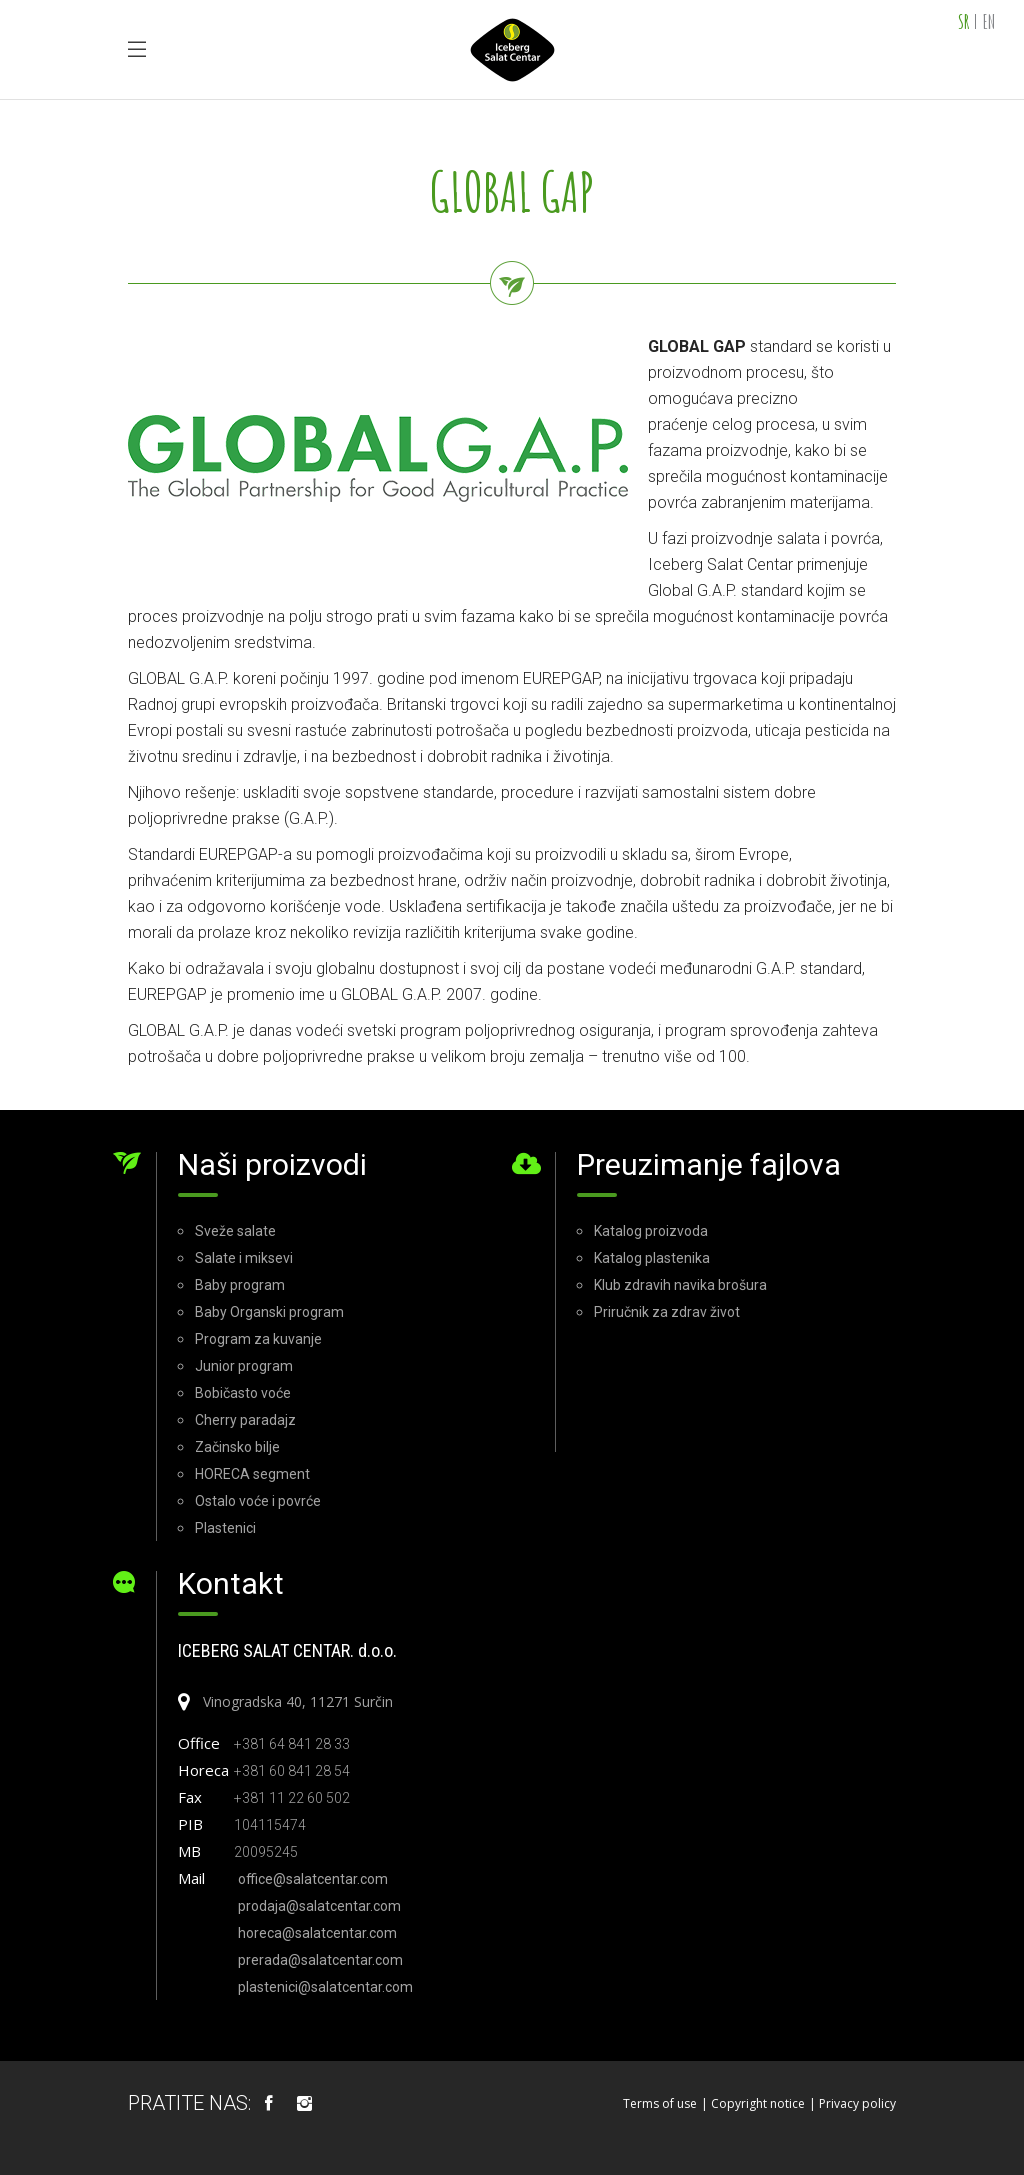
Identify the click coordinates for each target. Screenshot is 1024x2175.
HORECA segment (252, 1474)
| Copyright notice (753, 2103)
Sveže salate (235, 1231)
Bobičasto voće (243, 1393)
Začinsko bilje (237, 1447)
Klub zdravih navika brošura (680, 1285)
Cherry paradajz (245, 1420)
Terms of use (660, 2103)
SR (963, 21)
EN (989, 21)
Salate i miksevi (244, 1258)
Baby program (240, 1285)
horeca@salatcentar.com (317, 1933)
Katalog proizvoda (651, 1231)
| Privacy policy (852, 2103)
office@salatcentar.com (313, 1879)
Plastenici (225, 1528)
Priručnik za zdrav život (667, 1312)
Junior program (244, 1366)
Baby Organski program (269, 1312)
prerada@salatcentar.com (320, 1960)
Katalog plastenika (652, 1258)
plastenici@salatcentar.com (325, 1987)
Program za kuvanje (258, 1339)
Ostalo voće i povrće (258, 1501)
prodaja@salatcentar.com (319, 1906)
